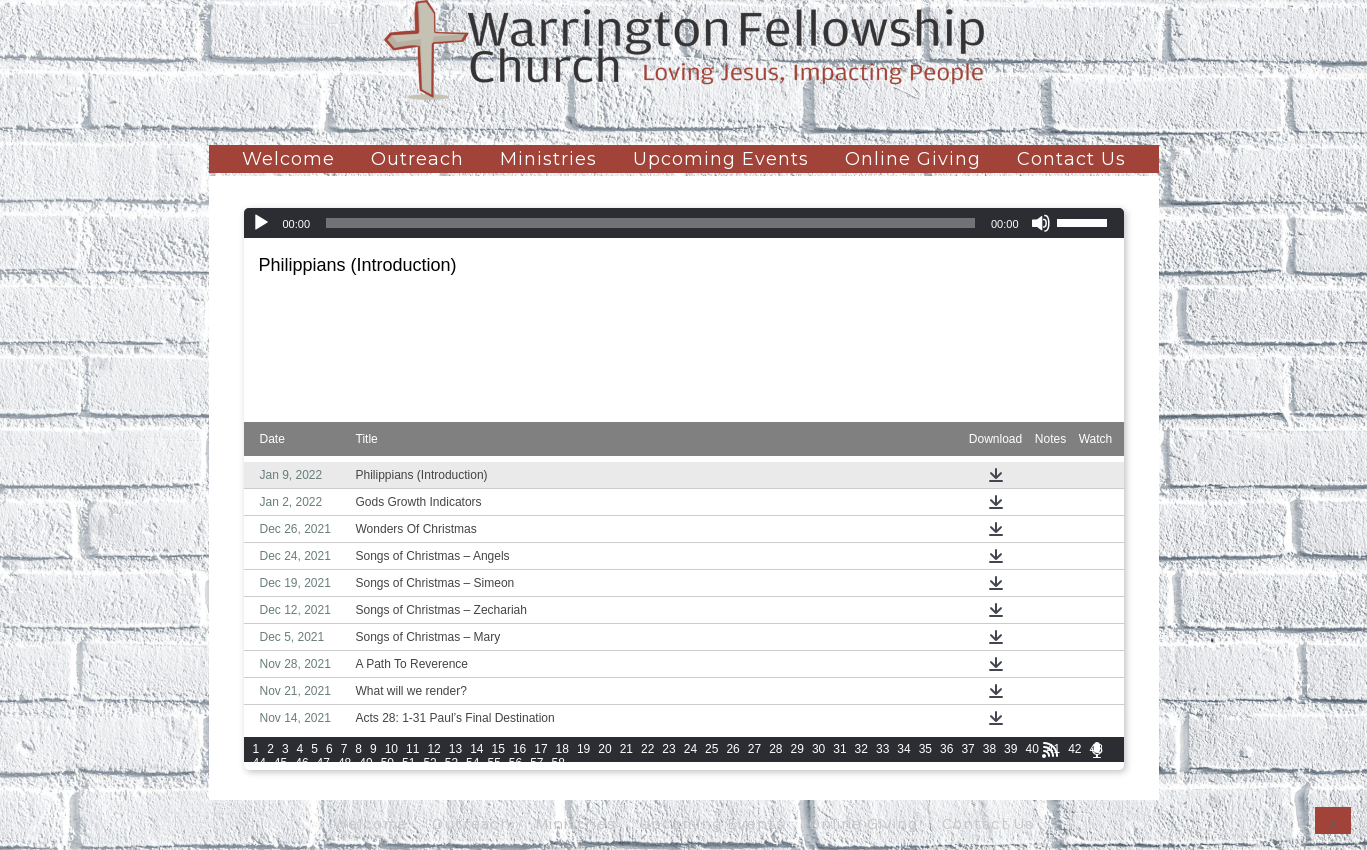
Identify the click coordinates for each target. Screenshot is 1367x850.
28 (775, 749)
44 (259, 763)
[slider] (650, 223)
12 (433, 749)
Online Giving (913, 159)
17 (540, 749)
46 (301, 763)
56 (515, 763)
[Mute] (1041, 223)
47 (323, 763)
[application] (684, 223)
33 (882, 749)
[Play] (261, 223)
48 (344, 763)
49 (365, 763)
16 (519, 749)
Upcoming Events (721, 159)
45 (280, 763)
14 (476, 749)
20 (604, 749)
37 (967, 749)
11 (412, 749)
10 (391, 749)
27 (754, 749)
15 (497, 749)
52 (429, 763)
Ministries (548, 159)
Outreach (417, 159)
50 (387, 763)
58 (558, 763)
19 (583, 749)
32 (861, 749)
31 (839, 749)
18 (562, 749)
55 (493, 763)
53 (451, 763)
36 (946, 749)
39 (1010, 749)
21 (626, 749)
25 (711, 749)
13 (455, 749)
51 (408, 763)
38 (989, 749)
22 (647, 749)
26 (732, 749)
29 (797, 749)
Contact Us (1071, 159)
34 (903, 749)
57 (536, 763)
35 (925, 749)
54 (472, 763)
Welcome (288, 159)
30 (818, 749)
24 (690, 749)
